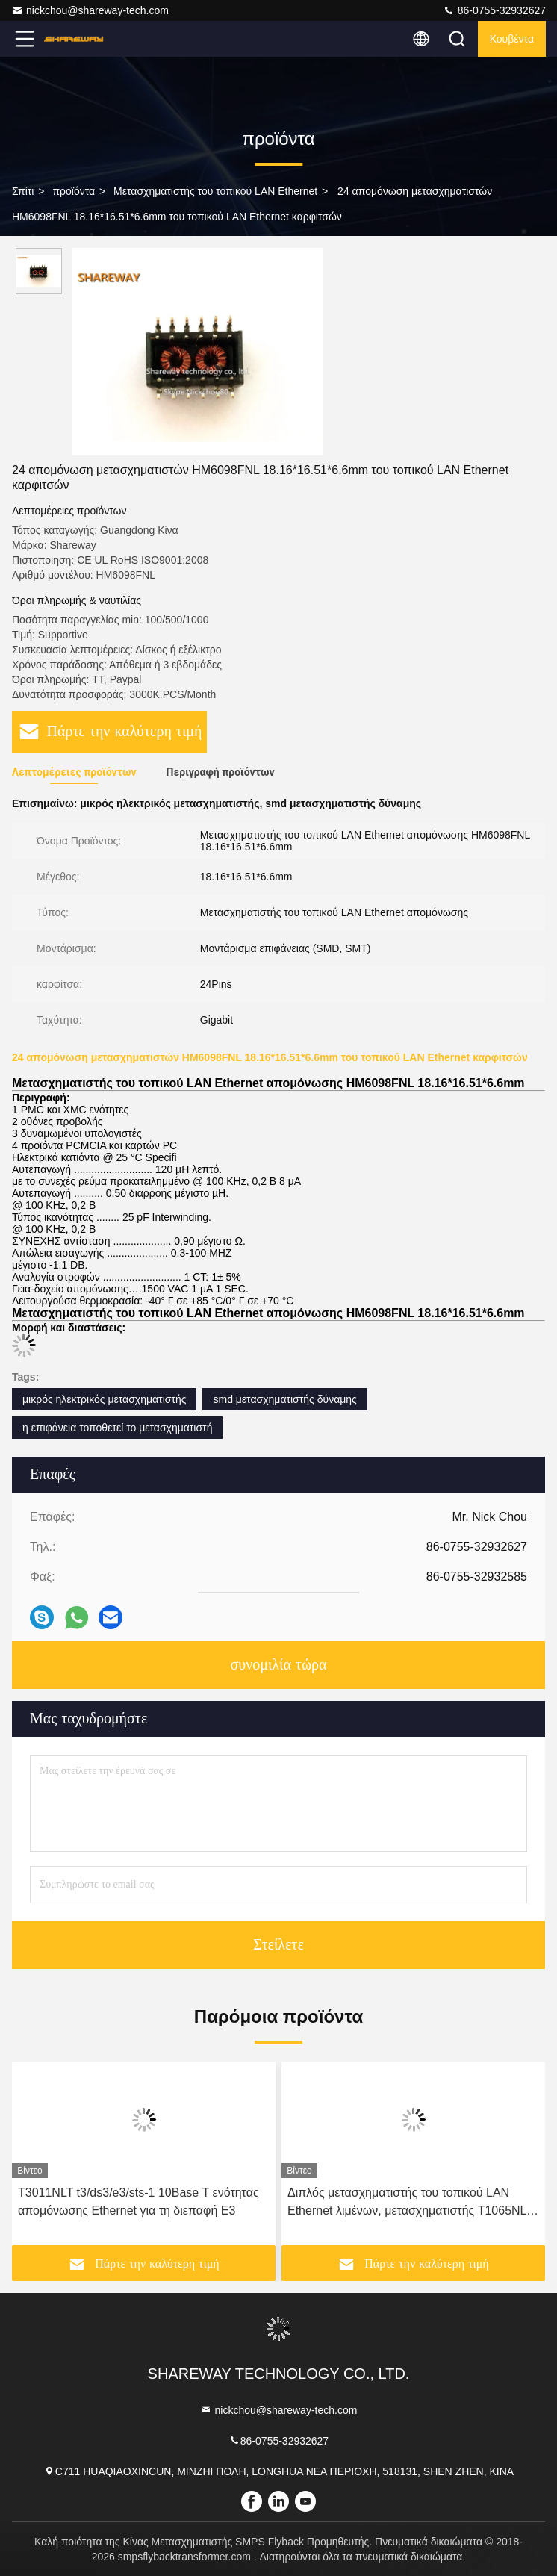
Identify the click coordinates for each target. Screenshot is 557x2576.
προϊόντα (73, 191)
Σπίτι (23, 191)
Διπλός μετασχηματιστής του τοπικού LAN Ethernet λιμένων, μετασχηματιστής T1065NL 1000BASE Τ (406, 2203)
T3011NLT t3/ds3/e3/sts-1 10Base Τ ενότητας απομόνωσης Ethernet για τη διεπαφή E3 (138, 2201)
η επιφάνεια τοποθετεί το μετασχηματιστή (117, 1428)
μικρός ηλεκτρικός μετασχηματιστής (104, 1399)
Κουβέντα (512, 39)
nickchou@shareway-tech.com (90, 10)
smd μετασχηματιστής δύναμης (284, 1399)
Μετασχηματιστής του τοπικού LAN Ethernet (215, 191)
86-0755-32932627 (494, 10)
